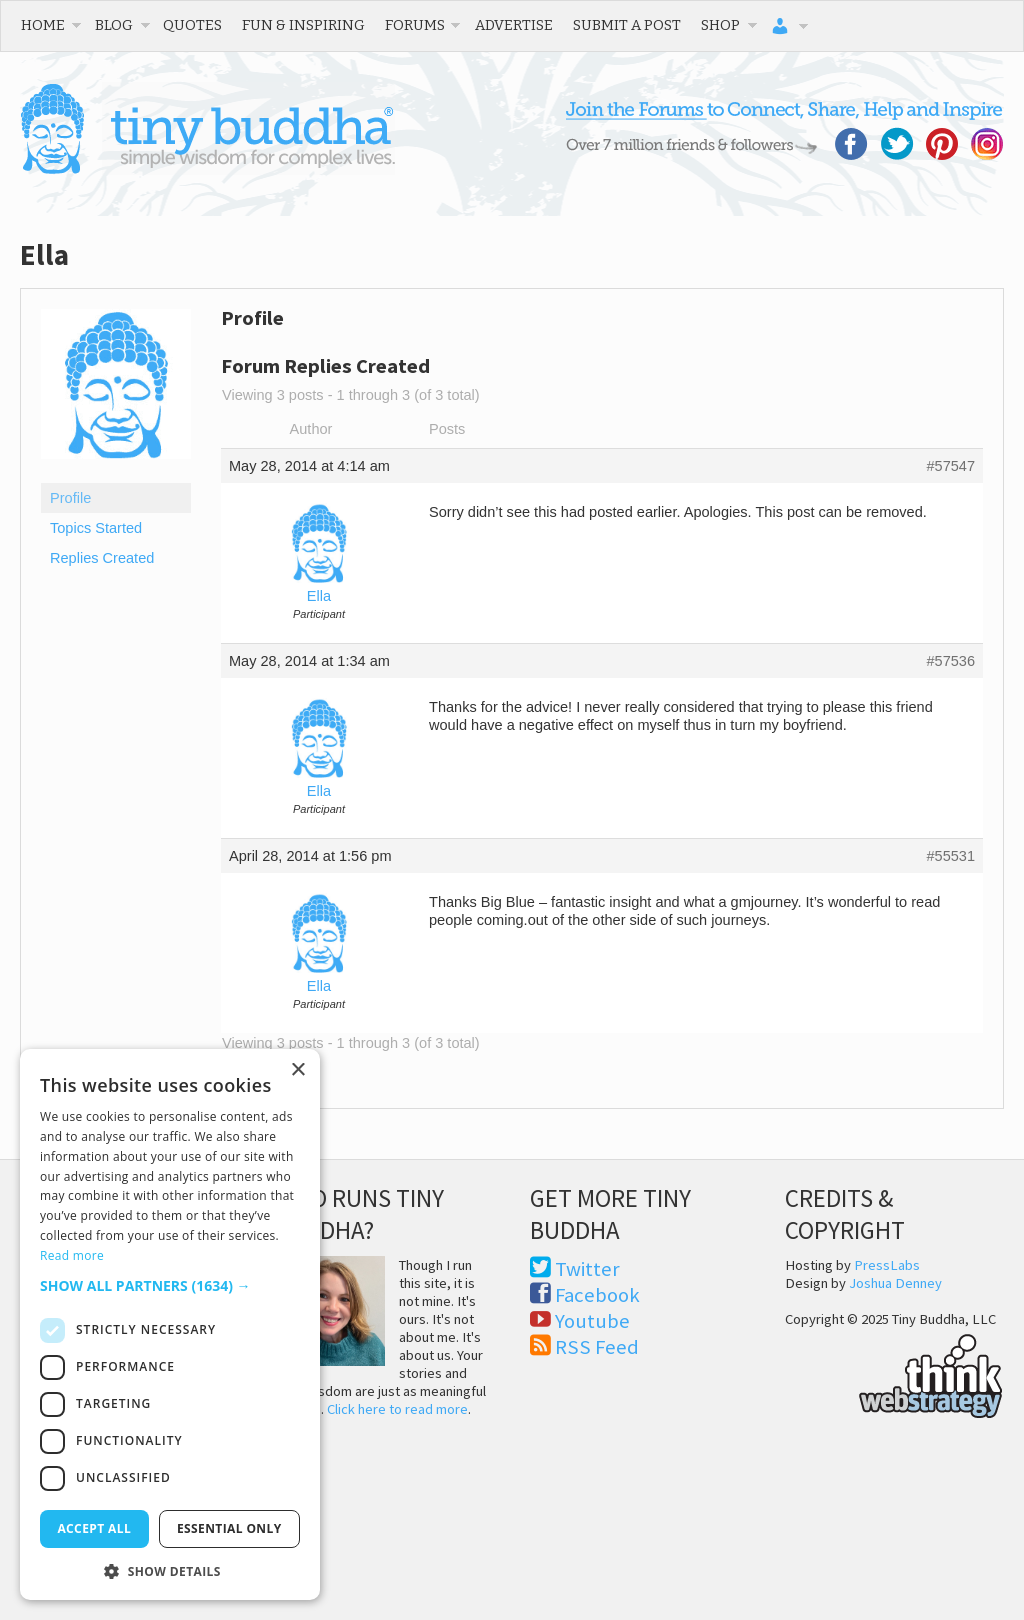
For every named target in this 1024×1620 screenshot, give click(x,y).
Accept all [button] (94, 1528)
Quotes (192, 25)
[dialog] (170, 1324)
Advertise (514, 25)
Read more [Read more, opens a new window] (72, 1255)
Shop (720, 25)
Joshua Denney (895, 1283)
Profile (70, 498)
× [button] (297, 1070)
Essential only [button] (229, 1528)
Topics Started (96, 528)
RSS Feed (597, 1347)
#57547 (950, 466)
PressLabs (887, 1265)
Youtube (592, 1321)
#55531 (950, 856)
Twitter (587, 1269)
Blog (114, 25)
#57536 (950, 661)
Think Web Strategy (894, 1373)
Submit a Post (627, 25)
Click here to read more (397, 1409)
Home (43, 25)
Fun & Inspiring (303, 25)
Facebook (597, 1295)
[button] (170, 1285)
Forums (415, 25)
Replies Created (102, 558)
